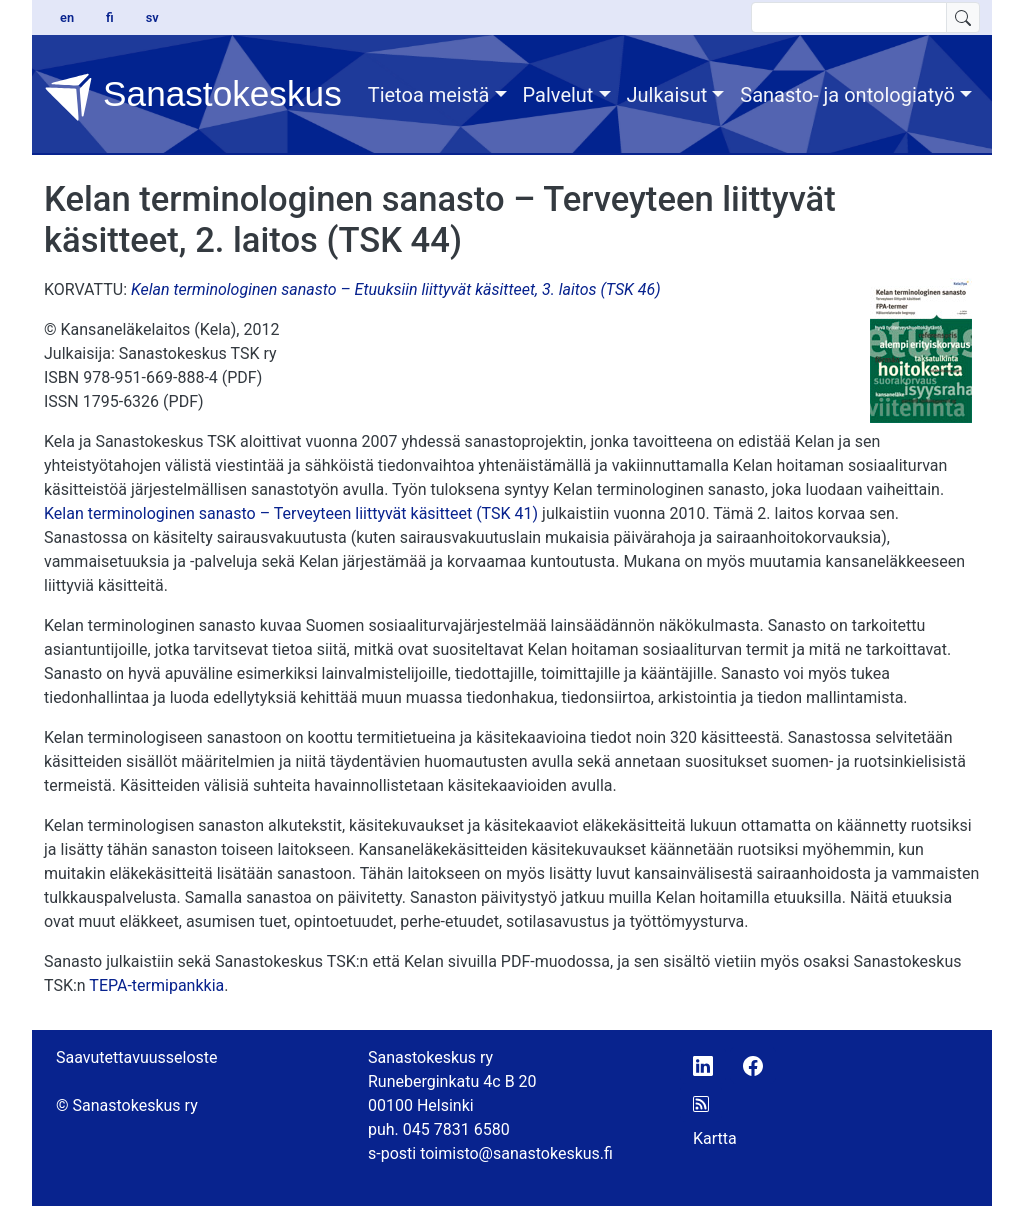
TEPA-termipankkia (156, 985)
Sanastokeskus (193, 97)
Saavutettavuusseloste (137, 1057)
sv (152, 17)
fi (110, 17)
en (67, 17)
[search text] (849, 17)
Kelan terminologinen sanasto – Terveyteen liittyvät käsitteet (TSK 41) (291, 513)
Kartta (715, 1138)
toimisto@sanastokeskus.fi (516, 1153)
